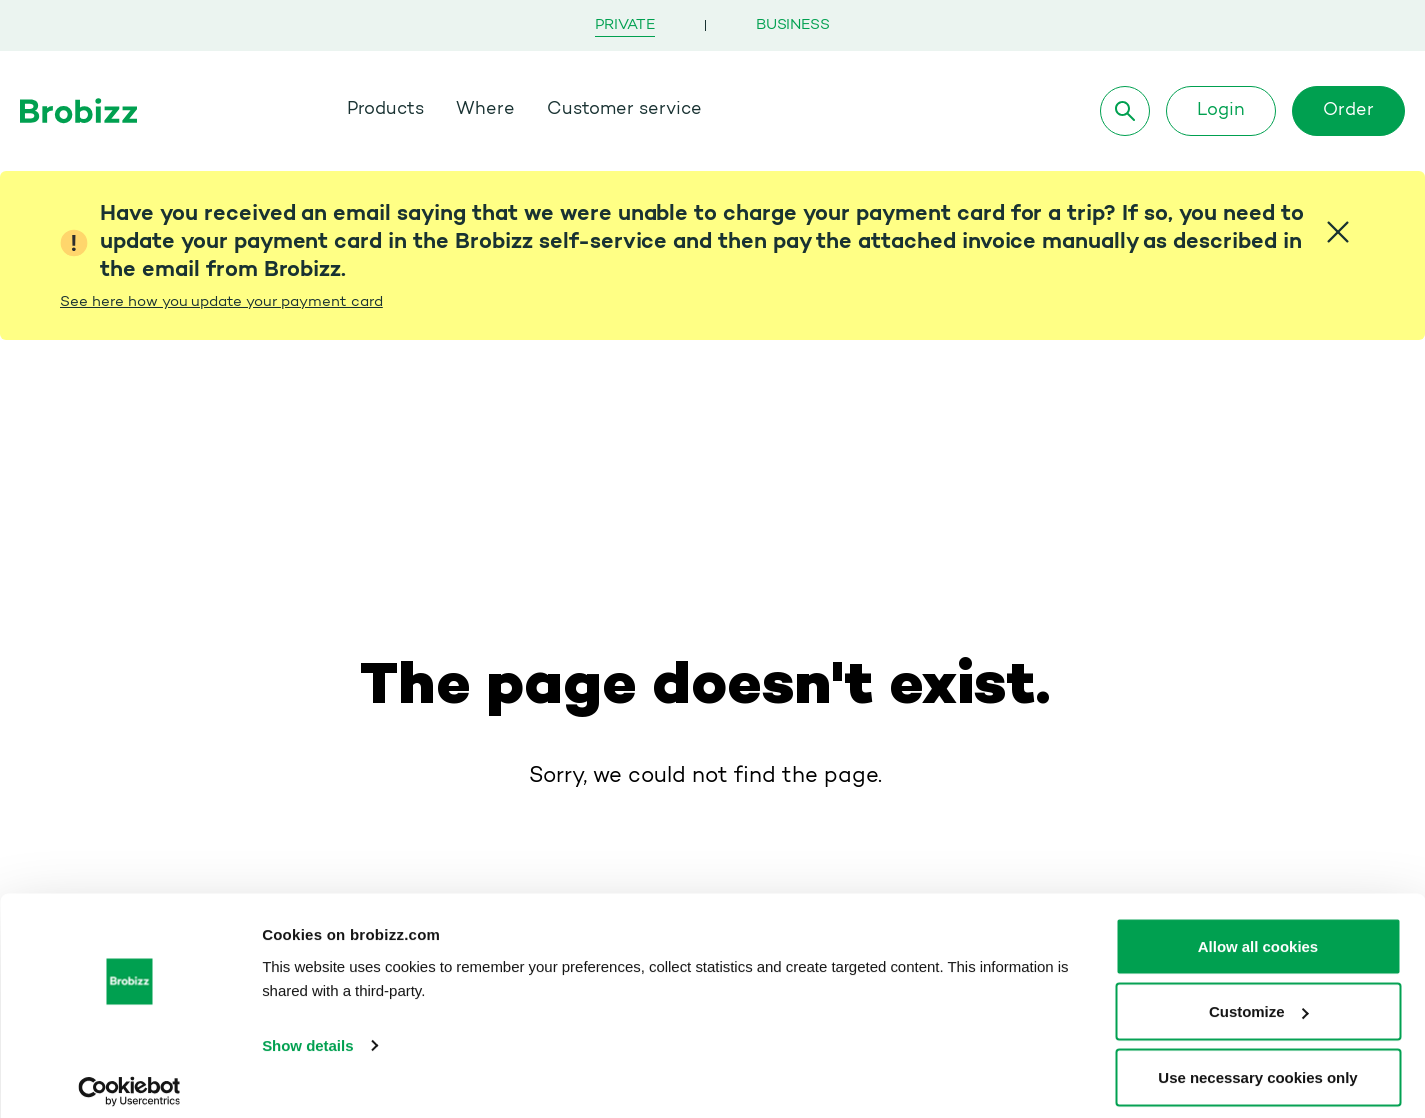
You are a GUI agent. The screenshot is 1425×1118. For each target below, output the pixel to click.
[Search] (1125, 111)
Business (792, 25)
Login (1221, 111)
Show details (307, 1032)
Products (387, 110)
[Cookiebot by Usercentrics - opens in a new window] (129, 1079)
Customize (1259, 999)
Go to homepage (705, 702)
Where (487, 110)
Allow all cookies (1258, 933)
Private (625, 25)
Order (1348, 111)
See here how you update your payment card (221, 302)
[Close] (1338, 232)
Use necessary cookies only (1257, 1064)
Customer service (626, 110)
